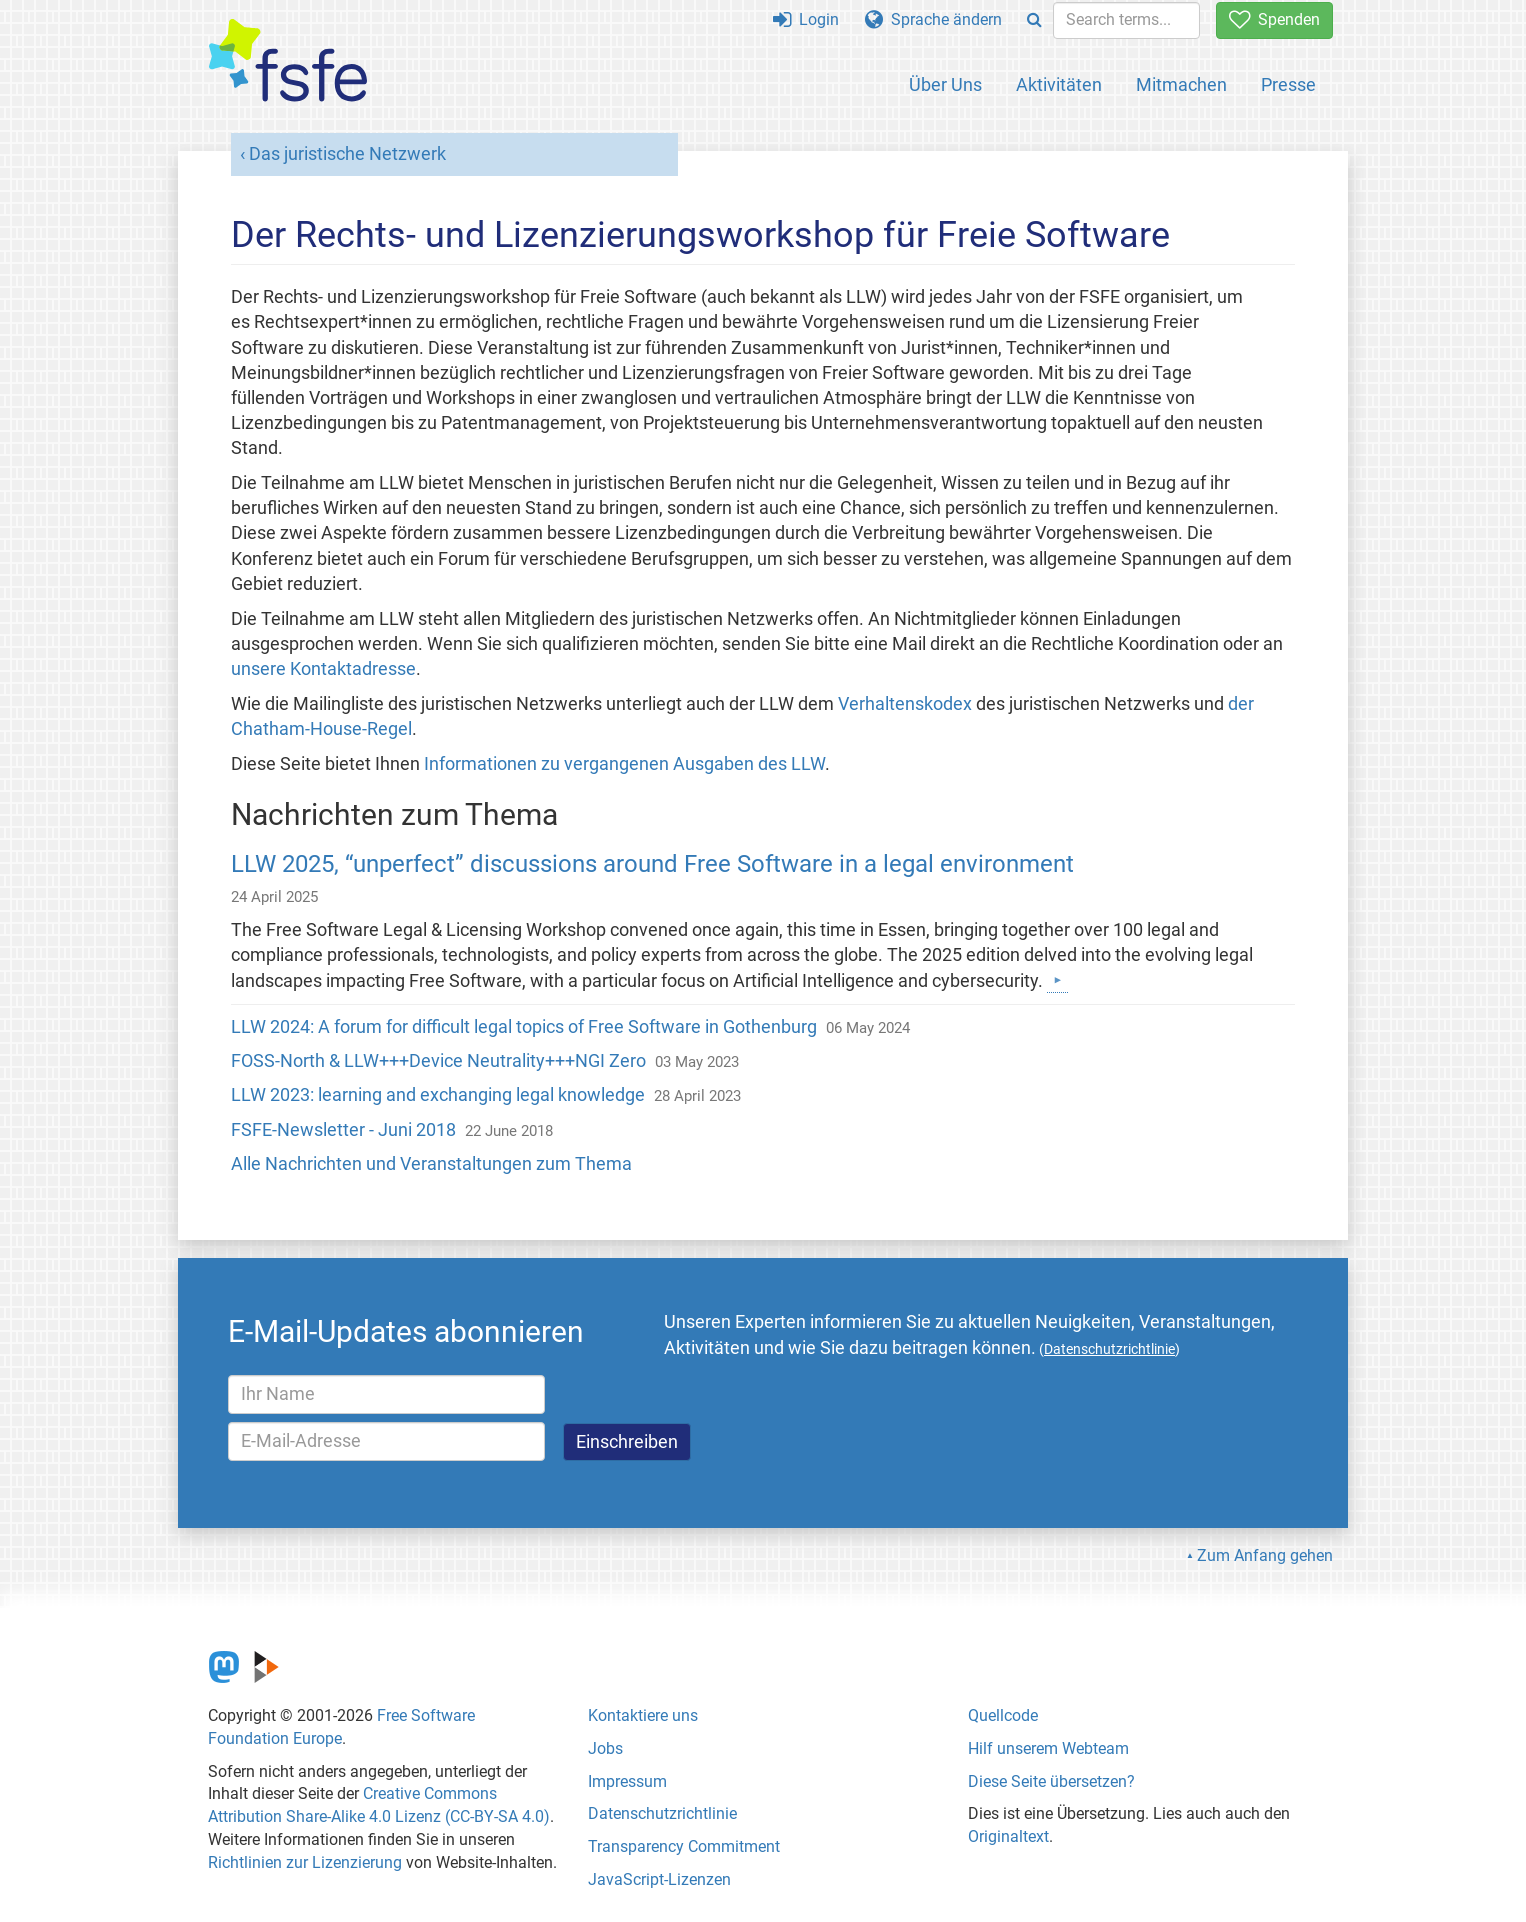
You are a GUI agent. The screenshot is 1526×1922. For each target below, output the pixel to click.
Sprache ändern (933, 19)
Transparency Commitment (684, 1846)
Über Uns (945, 84)
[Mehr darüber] (1057, 980)
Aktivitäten (1059, 84)
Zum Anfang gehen (1265, 1555)
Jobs (605, 1748)
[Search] (1034, 20)
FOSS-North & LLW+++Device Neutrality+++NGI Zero (438, 1061)
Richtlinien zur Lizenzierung (305, 1862)
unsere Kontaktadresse (323, 669)
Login (806, 19)
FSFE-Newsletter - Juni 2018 (343, 1130)
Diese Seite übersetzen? (1051, 1781)
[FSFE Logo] (288, 61)
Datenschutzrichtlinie (662, 1813)
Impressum (627, 1781)
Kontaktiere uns (643, 1715)
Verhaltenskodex (905, 704)
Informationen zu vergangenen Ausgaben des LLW (624, 764)
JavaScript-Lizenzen (659, 1879)
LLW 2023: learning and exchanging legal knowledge (438, 1095)
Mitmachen (1181, 84)
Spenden (1274, 19)
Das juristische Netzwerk (347, 154)
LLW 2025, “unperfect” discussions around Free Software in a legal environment (652, 864)
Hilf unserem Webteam (1048, 1748)
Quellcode (1003, 1715)
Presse (1288, 84)
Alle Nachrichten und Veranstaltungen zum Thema (431, 1164)
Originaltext (1008, 1836)
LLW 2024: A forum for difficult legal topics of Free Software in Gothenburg (524, 1027)
